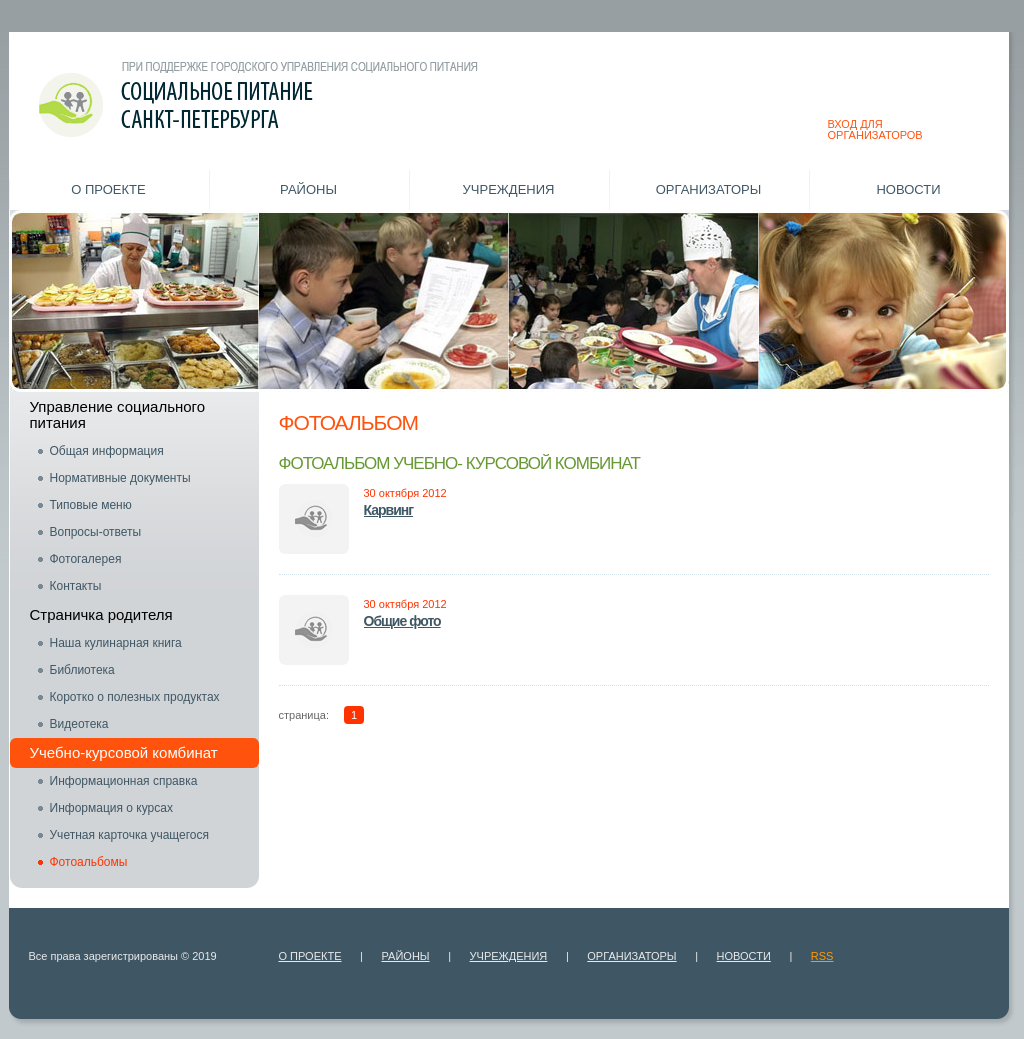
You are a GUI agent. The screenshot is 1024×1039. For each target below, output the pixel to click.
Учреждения (509, 189)
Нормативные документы (120, 478)
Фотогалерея (86, 559)
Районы (308, 189)
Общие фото (402, 621)
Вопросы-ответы (96, 532)
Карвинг (389, 510)
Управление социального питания (118, 414)
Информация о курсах (111, 808)
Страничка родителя (101, 614)
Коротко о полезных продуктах (135, 697)
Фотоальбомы (89, 862)
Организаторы (709, 189)
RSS (822, 956)
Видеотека (79, 724)
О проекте (108, 189)
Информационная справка (124, 781)
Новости (908, 189)
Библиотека (82, 670)
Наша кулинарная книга (116, 643)
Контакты (76, 586)
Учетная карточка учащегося (130, 835)
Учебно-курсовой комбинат (124, 752)
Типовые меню (91, 505)
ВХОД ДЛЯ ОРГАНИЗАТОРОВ (875, 129)
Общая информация (107, 451)
